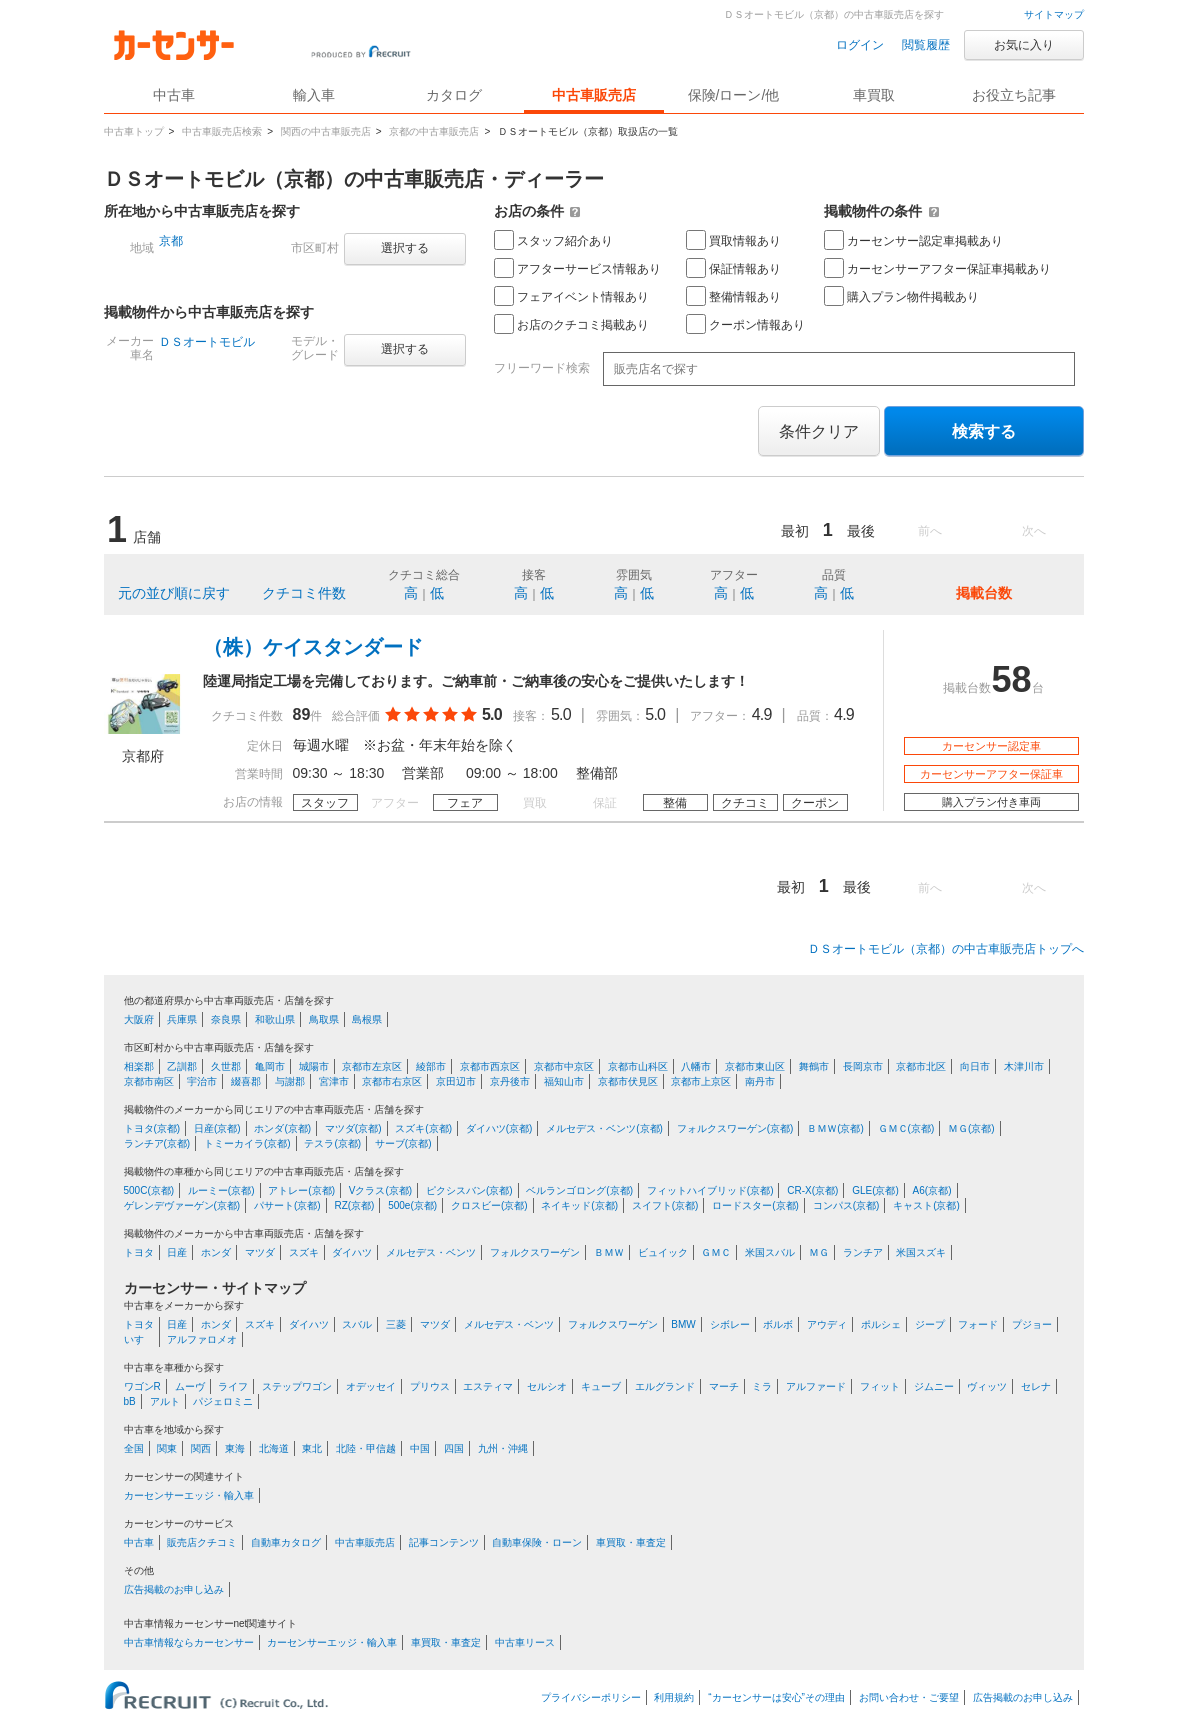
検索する (984, 431)
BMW (683, 1324)
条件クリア (819, 431)
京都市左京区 (372, 1066)
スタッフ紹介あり (553, 240)
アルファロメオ (202, 1339)
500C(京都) (149, 1190)
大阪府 (139, 1019)
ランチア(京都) (157, 1143)
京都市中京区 (564, 1066)
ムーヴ (190, 1386)
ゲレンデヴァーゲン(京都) (182, 1205)
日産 (177, 1252)
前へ (930, 531)
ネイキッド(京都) (579, 1205)
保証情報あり (733, 268)
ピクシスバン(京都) (469, 1190)
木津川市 (1024, 1066)
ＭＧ (819, 1252)
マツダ (260, 1252)
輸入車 (314, 95)
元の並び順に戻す (174, 593)
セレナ (1036, 1386)
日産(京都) (217, 1128)
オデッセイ (371, 1386)
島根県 (367, 1019)
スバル (357, 1324)
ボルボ (778, 1324)
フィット (880, 1386)
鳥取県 (324, 1019)
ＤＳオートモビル (207, 342)
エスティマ (488, 1386)
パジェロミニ (223, 1401)
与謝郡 (290, 1081)
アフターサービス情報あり (577, 268)
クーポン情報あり (745, 324)
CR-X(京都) (812, 1190)
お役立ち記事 (1014, 95)
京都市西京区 (490, 1066)
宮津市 (334, 1081)
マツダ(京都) (353, 1128)
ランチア (863, 1252)
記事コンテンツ (444, 1542)
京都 (171, 241)
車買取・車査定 (631, 1542)
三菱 (396, 1324)
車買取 (874, 95)
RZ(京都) (354, 1205)
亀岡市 (270, 1066)
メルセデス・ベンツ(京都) (604, 1128)
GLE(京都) (875, 1190)
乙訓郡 (182, 1066)
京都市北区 (921, 1066)
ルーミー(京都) (221, 1190)
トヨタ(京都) (152, 1128)
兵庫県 (182, 1019)
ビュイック (663, 1252)
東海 (235, 1448)
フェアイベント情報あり (571, 296)
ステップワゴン (297, 1386)
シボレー (730, 1324)
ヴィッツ (987, 1386)
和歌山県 (275, 1019)
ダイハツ (352, 1252)
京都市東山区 (755, 1066)
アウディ (827, 1324)
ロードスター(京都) (755, 1205)
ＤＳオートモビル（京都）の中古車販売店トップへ (946, 949)
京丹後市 (510, 1081)
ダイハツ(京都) (499, 1128)
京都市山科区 (638, 1066)
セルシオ (547, 1386)
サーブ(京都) (403, 1143)
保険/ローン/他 (734, 95)
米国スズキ (921, 1252)
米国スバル (770, 1252)
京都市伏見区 (628, 1081)
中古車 (139, 1542)
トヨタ (139, 1252)
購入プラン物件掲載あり (901, 296)
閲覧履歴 (926, 45)
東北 (312, 1448)
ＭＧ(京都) (971, 1128)
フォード (978, 1324)
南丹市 (760, 1081)
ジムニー (934, 1386)
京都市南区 (149, 1081)
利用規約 (674, 1697)
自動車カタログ (286, 1542)
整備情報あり (733, 296)
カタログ (454, 95)
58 (1011, 679)
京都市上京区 (701, 1081)
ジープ (930, 1324)
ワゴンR (142, 1386)
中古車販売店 (594, 95)
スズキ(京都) (423, 1128)
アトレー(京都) (301, 1190)
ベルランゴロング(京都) (579, 1190)
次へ (1034, 531)
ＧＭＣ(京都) (906, 1128)
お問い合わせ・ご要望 (909, 1697)
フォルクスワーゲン (535, 1252)
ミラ (762, 1386)
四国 (454, 1448)
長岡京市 (863, 1066)
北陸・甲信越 (366, 1448)
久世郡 (226, 1066)
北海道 (274, 1448)
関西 (201, 1448)
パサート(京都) (287, 1205)
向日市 (975, 1066)
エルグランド (665, 1386)
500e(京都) (412, 1205)
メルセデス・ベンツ (431, 1252)
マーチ (724, 1386)
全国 (134, 1448)
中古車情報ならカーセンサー (189, 1642)
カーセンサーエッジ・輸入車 (189, 1495)
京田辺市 (456, 1081)
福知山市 (564, 1081)
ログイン (860, 45)
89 (302, 714)
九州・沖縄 (503, 1448)
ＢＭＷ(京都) (835, 1128)
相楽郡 (139, 1066)
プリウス (430, 1386)
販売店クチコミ (202, 1542)
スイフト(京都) (665, 1205)
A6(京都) (932, 1190)
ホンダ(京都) (282, 1128)
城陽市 (314, 1066)
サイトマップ (1054, 14)
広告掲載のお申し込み (174, 1589)
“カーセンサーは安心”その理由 (776, 1697)
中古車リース (525, 1642)
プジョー (1032, 1324)
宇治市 (202, 1081)
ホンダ (216, 1252)
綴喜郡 (246, 1081)
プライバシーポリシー (591, 1697)
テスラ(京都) (332, 1143)
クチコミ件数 (304, 593)
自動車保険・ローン (537, 1542)
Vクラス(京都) (380, 1190)
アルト (165, 1401)
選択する (405, 248)
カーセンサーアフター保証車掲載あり (937, 268)
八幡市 (696, 1066)
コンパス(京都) (846, 1205)
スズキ (304, 1252)
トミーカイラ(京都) (247, 1143)
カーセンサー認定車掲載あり (913, 240)
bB (130, 1401)
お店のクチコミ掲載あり (571, 324)
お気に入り (1024, 45)
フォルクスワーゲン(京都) (735, 1128)
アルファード (816, 1386)
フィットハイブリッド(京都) (710, 1190)
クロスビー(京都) (489, 1205)
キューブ (601, 1386)
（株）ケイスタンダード (313, 647)
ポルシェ (881, 1324)
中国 (420, 1448)
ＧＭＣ (716, 1252)
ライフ (233, 1386)
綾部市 (431, 1066)
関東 (167, 1448)
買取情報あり (733, 240)
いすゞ (139, 1339)
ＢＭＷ (609, 1252)
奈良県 (226, 1019)
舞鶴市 (814, 1066)
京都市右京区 (392, 1081)
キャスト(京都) (926, 1205)
